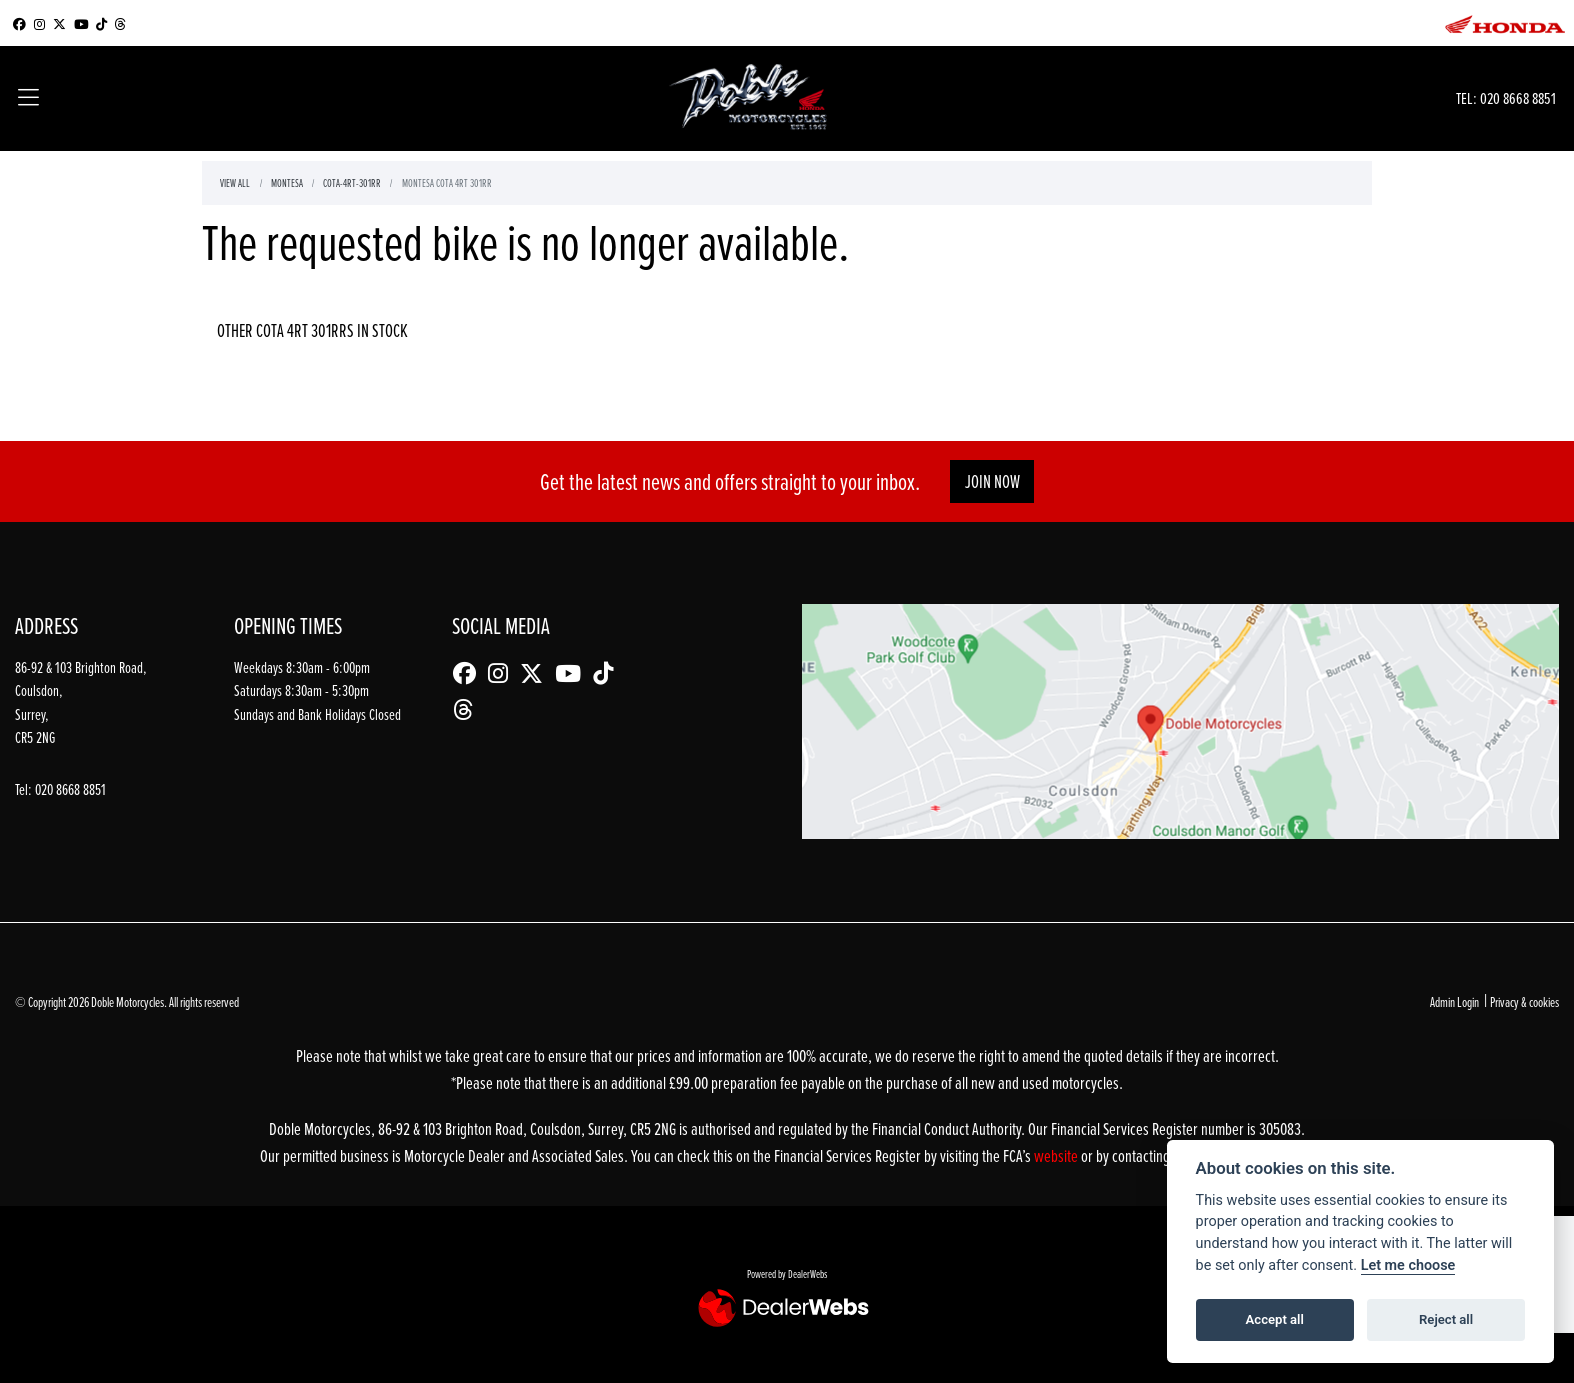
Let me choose (1408, 1265)
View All (235, 182)
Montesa (287, 182)
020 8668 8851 (1518, 97)
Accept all (1275, 1319)
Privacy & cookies (1524, 1001)
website (1057, 1155)
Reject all (1446, 1319)
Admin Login (1454, 1001)
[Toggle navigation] (28, 99)
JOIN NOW (992, 481)
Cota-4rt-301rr (352, 182)
